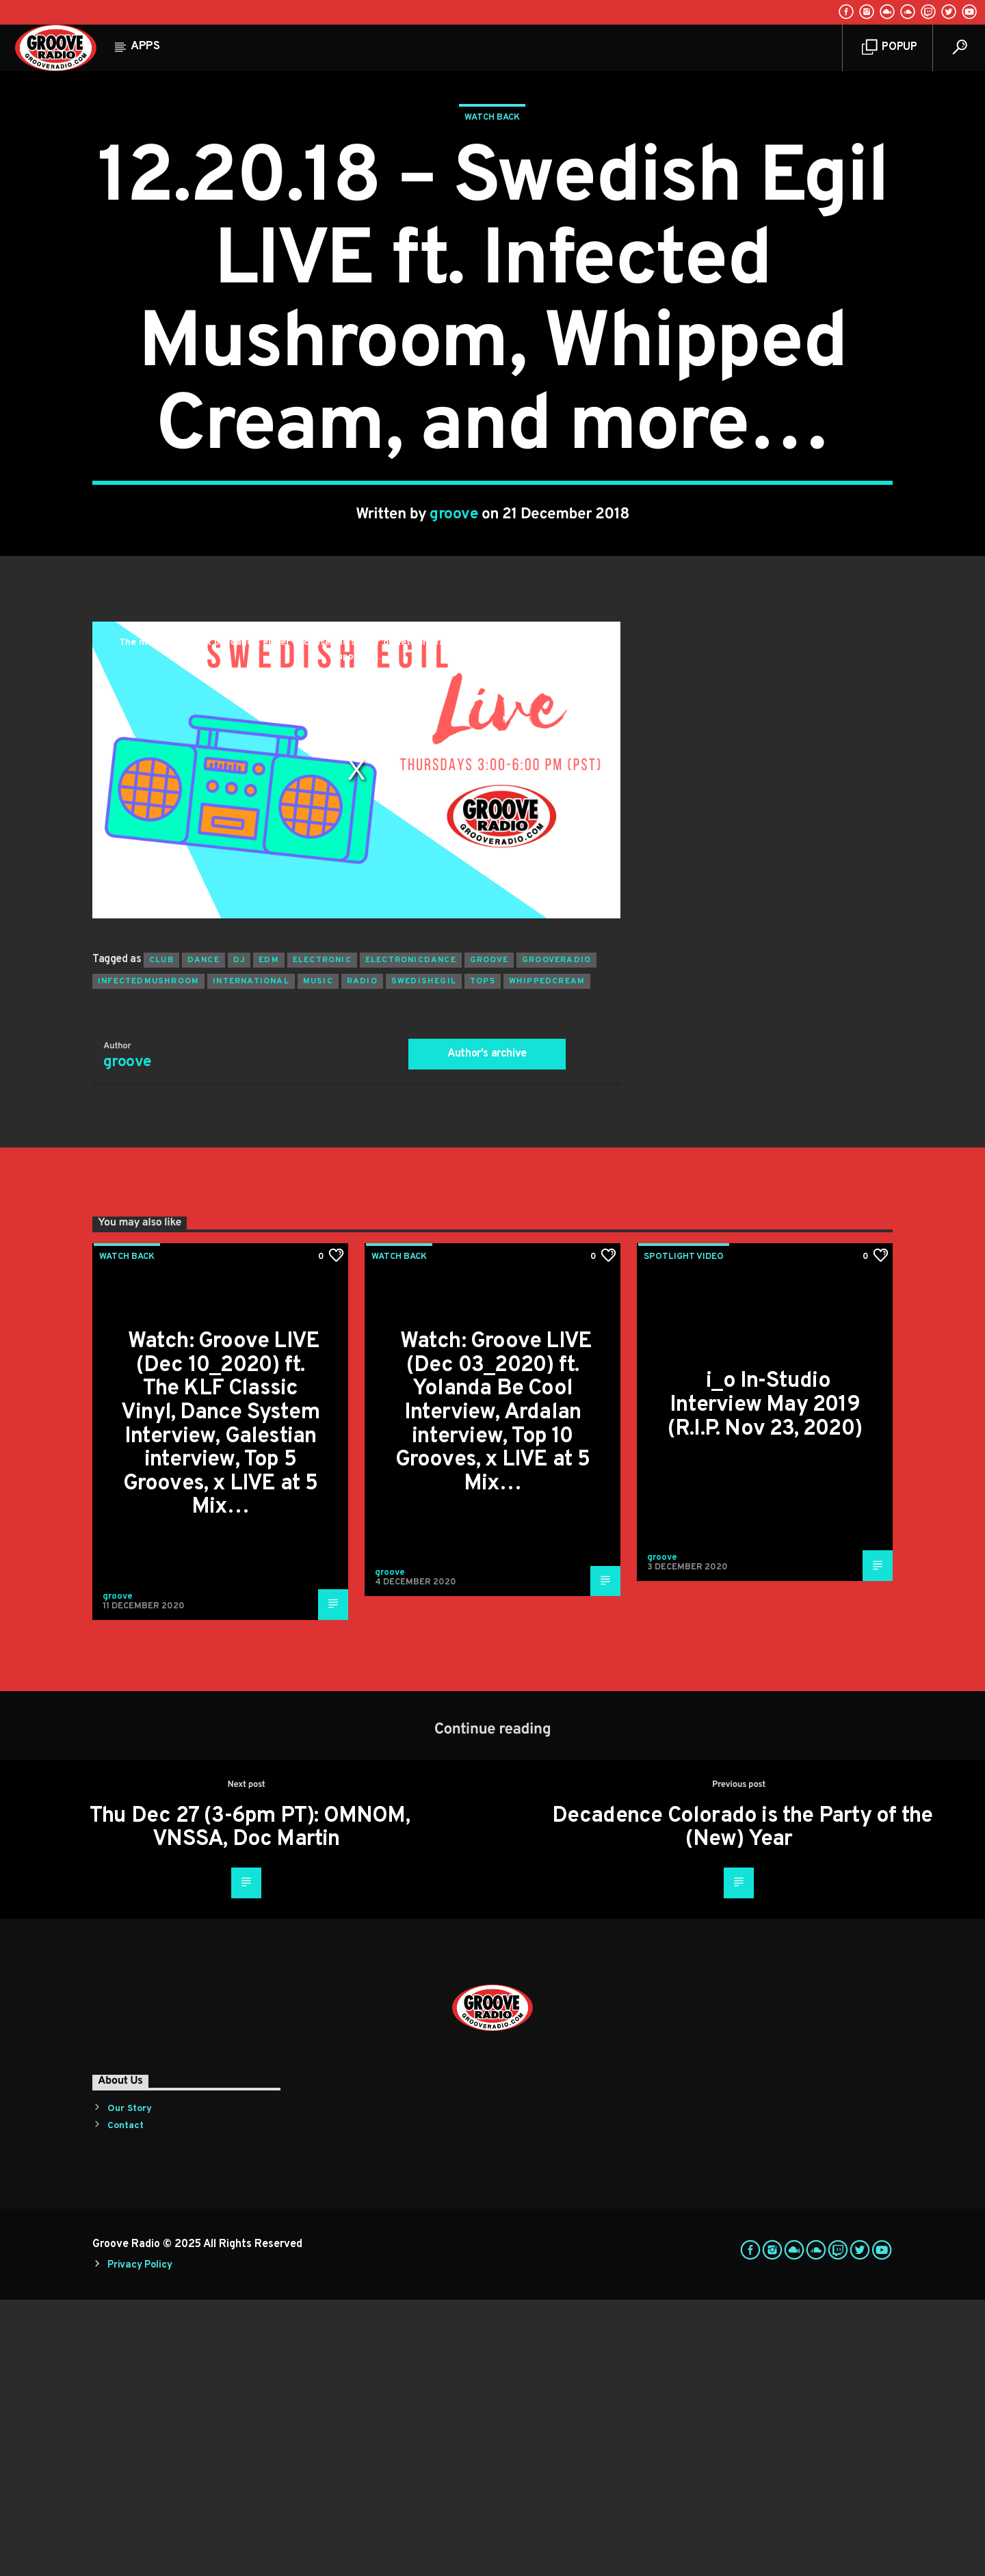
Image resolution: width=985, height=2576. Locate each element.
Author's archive (487, 1330)
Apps (145, 46)
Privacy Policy (139, 2541)
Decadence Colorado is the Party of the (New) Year (742, 2104)
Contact (125, 2402)
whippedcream (547, 1257)
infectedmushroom (148, 1257)
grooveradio (556, 1236)
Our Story (129, 2385)
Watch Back (492, 255)
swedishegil (423, 1257)
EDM (269, 1236)
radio (362, 1257)
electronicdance (410, 1236)
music (318, 1257)
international (251, 1257)
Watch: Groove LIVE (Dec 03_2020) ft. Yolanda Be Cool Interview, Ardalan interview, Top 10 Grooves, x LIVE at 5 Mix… (493, 1689)
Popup (889, 47)
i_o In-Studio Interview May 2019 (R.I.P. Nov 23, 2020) (765, 1681)
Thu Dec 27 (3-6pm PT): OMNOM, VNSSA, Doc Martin (250, 2104)
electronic (322, 1236)
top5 (482, 1257)
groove (454, 653)
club (161, 1236)
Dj (239, 1236)
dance (203, 1236)
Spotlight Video (684, 1533)
